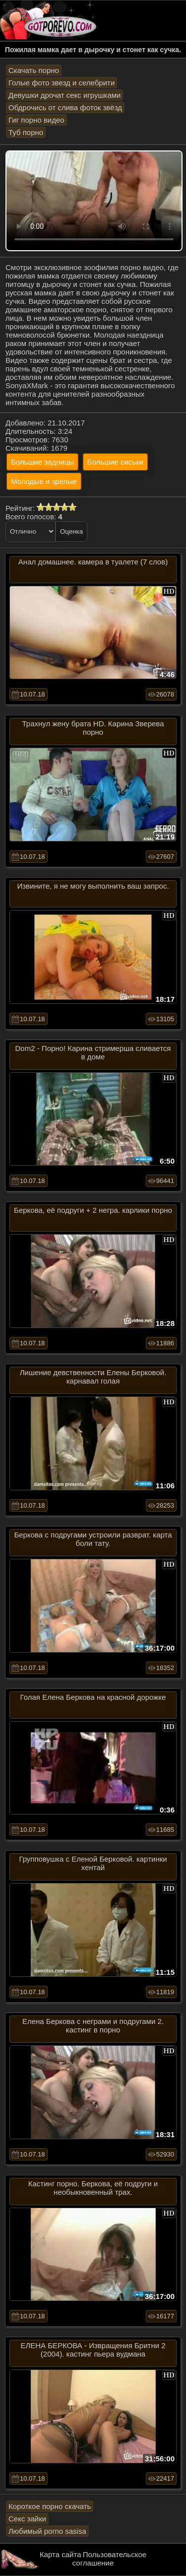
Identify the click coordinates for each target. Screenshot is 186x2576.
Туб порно (25, 132)
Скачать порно (33, 70)
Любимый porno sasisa (47, 2531)
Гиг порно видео (36, 120)
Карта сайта (60, 2554)
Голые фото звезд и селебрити (61, 82)
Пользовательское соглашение (109, 2558)
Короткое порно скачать (49, 2506)
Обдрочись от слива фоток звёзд (65, 107)
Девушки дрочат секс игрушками (64, 95)
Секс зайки (27, 2518)
